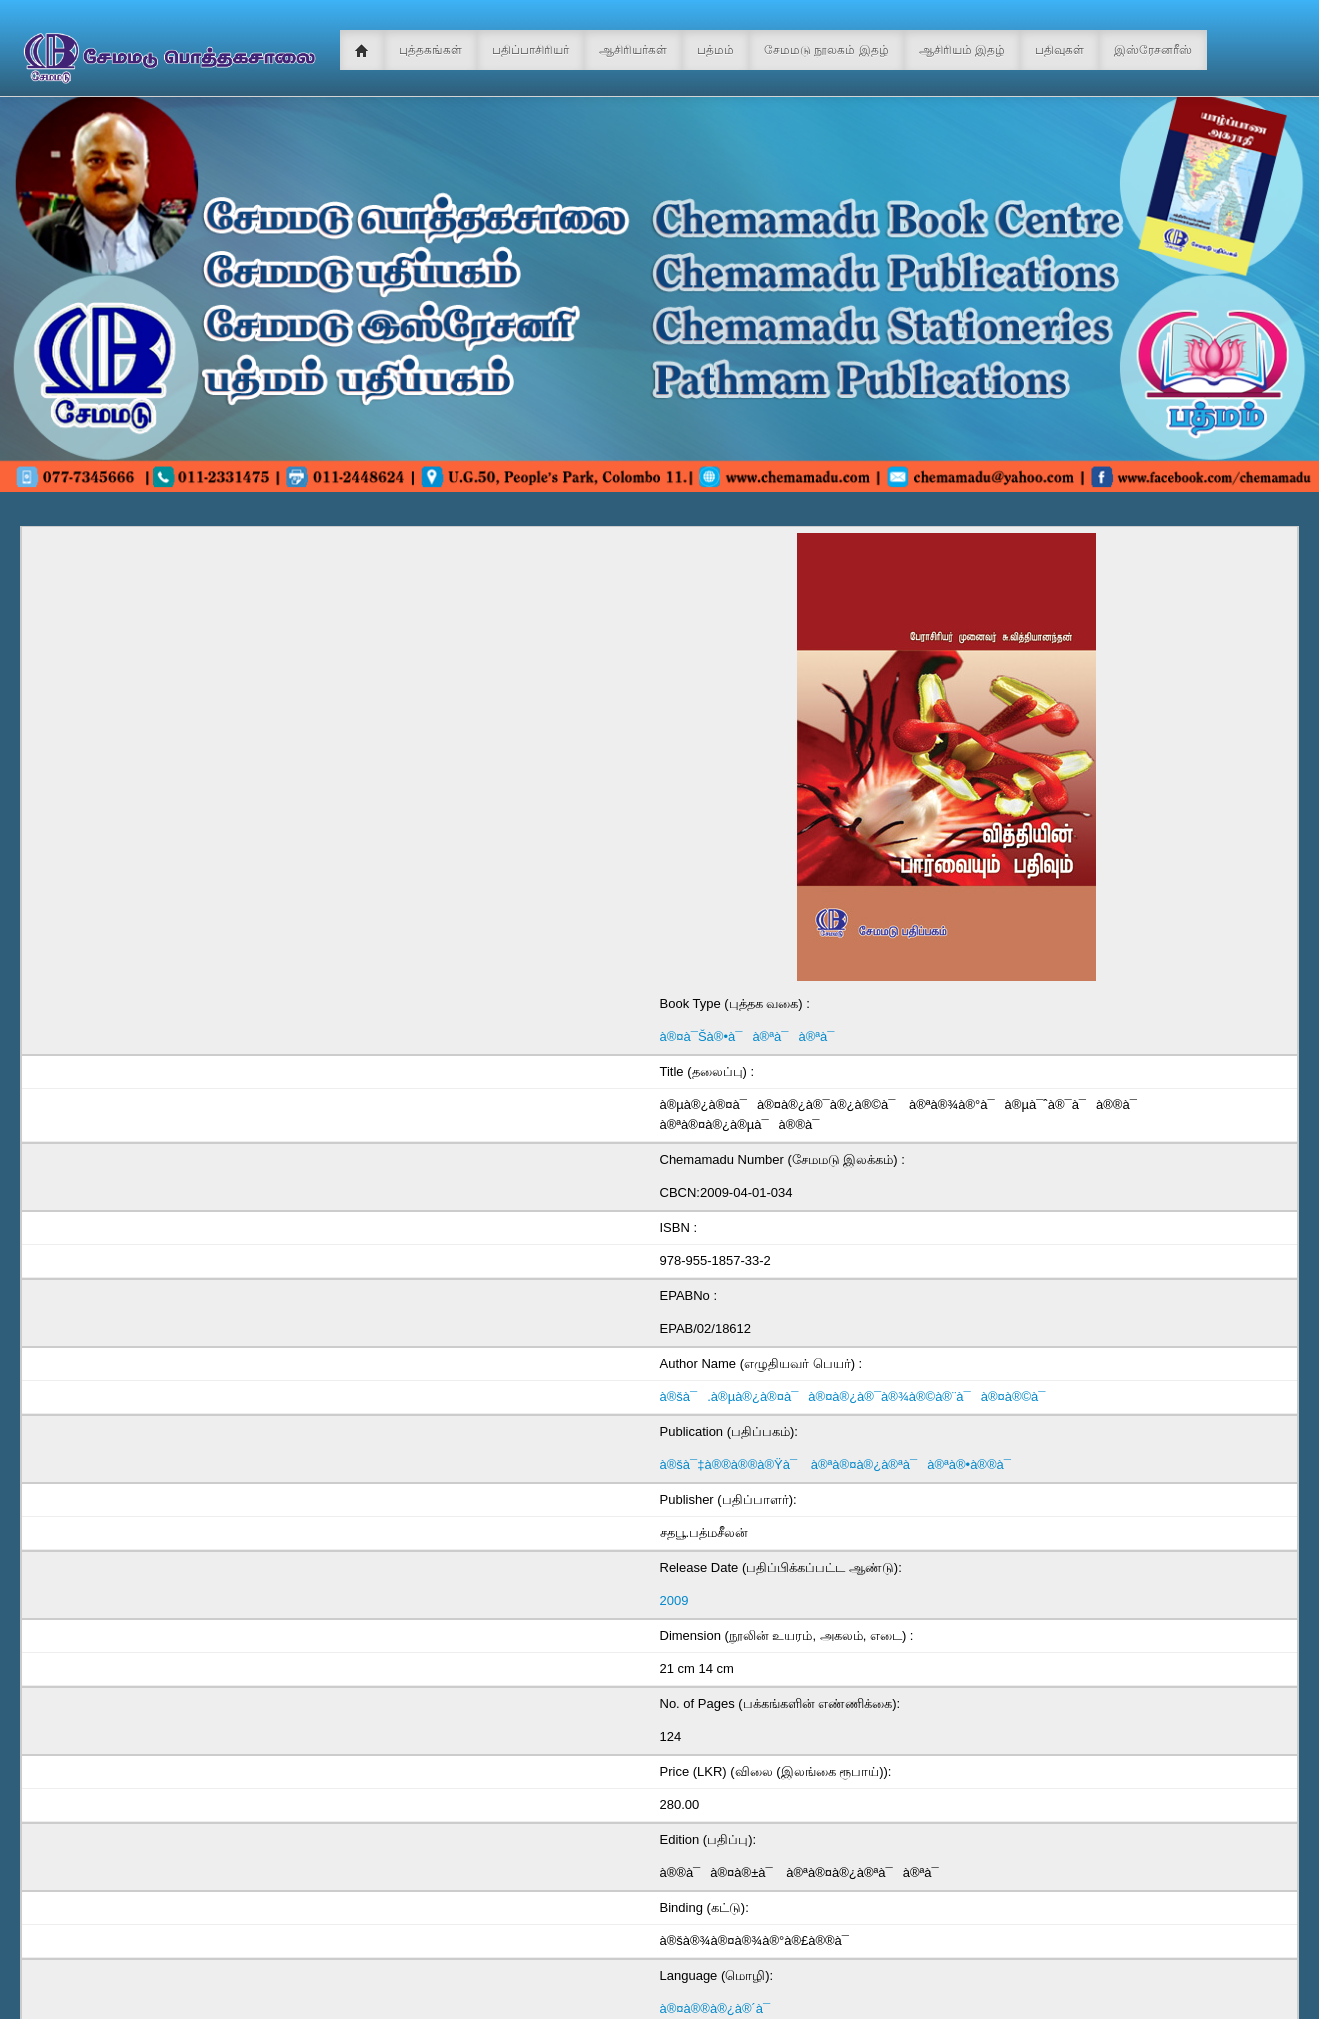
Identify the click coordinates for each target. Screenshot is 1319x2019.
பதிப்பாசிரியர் (530, 50)
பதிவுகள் (1059, 50)
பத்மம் (715, 50)
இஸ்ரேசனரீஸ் (1153, 50)
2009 (674, 1600)
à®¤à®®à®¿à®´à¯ (720, 2008)
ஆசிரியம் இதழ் (962, 50)
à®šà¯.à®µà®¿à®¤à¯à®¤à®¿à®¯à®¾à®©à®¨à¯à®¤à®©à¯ (858, 1396)
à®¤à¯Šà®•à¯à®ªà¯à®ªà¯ (752, 1036)
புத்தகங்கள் (430, 50)
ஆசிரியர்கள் (633, 50)
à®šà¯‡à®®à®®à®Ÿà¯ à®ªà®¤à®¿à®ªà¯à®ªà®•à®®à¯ (840, 1464)
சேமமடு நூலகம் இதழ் (826, 50)
